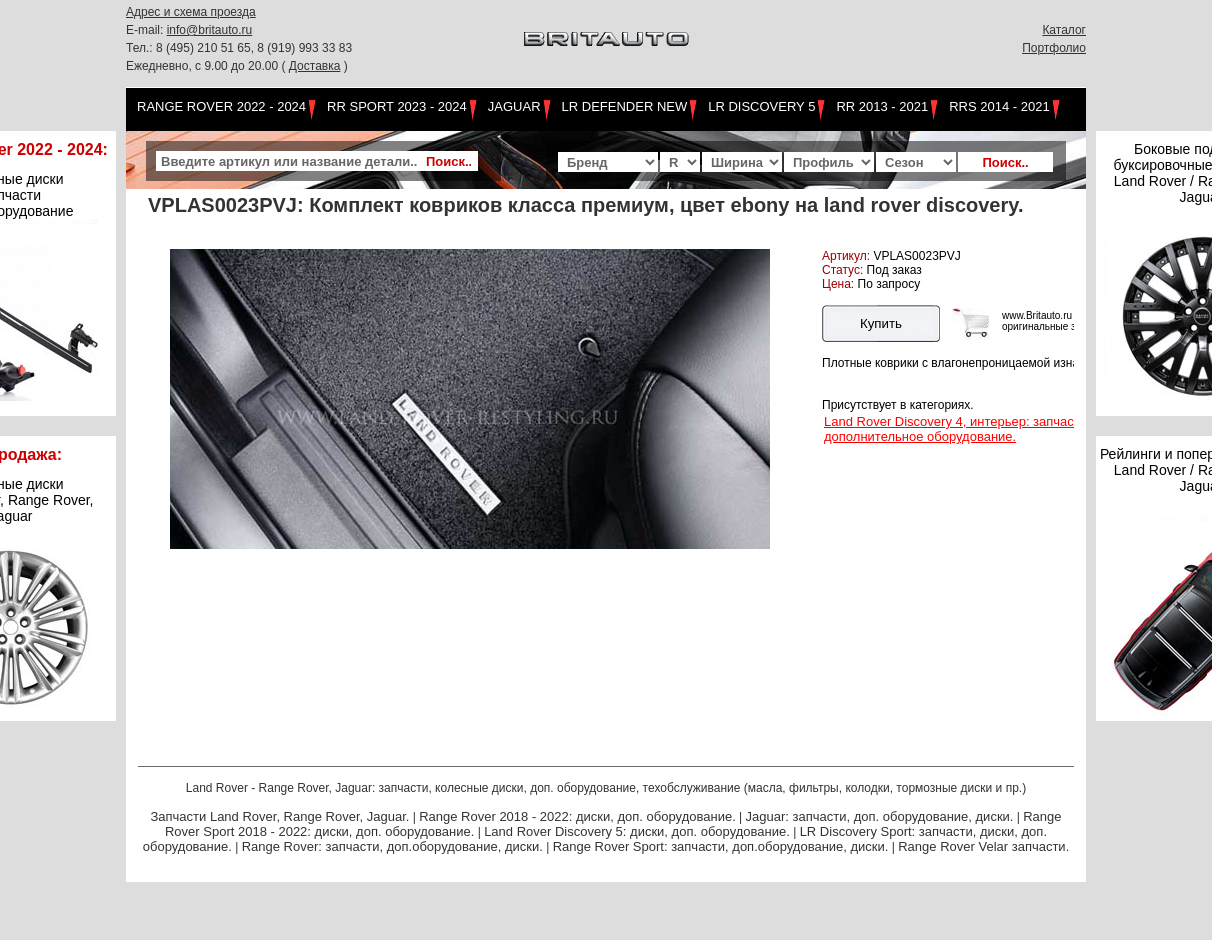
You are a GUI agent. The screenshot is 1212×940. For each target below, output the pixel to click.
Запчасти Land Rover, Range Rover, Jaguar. (279, 816)
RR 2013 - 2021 (882, 106)
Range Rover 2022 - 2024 (221, 106)
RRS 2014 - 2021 (999, 106)
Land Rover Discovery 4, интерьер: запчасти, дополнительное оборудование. (957, 429)
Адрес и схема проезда (191, 12)
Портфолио (1054, 48)
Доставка (315, 66)
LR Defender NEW (625, 106)
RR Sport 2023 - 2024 (397, 106)
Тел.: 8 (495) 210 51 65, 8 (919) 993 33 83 (239, 48)
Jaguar (514, 106)
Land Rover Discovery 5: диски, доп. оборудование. (637, 831)
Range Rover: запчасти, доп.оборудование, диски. (392, 846)
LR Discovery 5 (761, 106)
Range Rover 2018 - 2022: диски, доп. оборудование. (577, 816)
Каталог (1064, 30)
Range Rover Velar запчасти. (983, 846)
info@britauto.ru (210, 30)
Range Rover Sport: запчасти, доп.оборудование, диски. (721, 846)
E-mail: (146, 30)
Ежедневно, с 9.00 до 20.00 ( (207, 66)
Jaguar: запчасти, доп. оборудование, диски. (880, 816)
